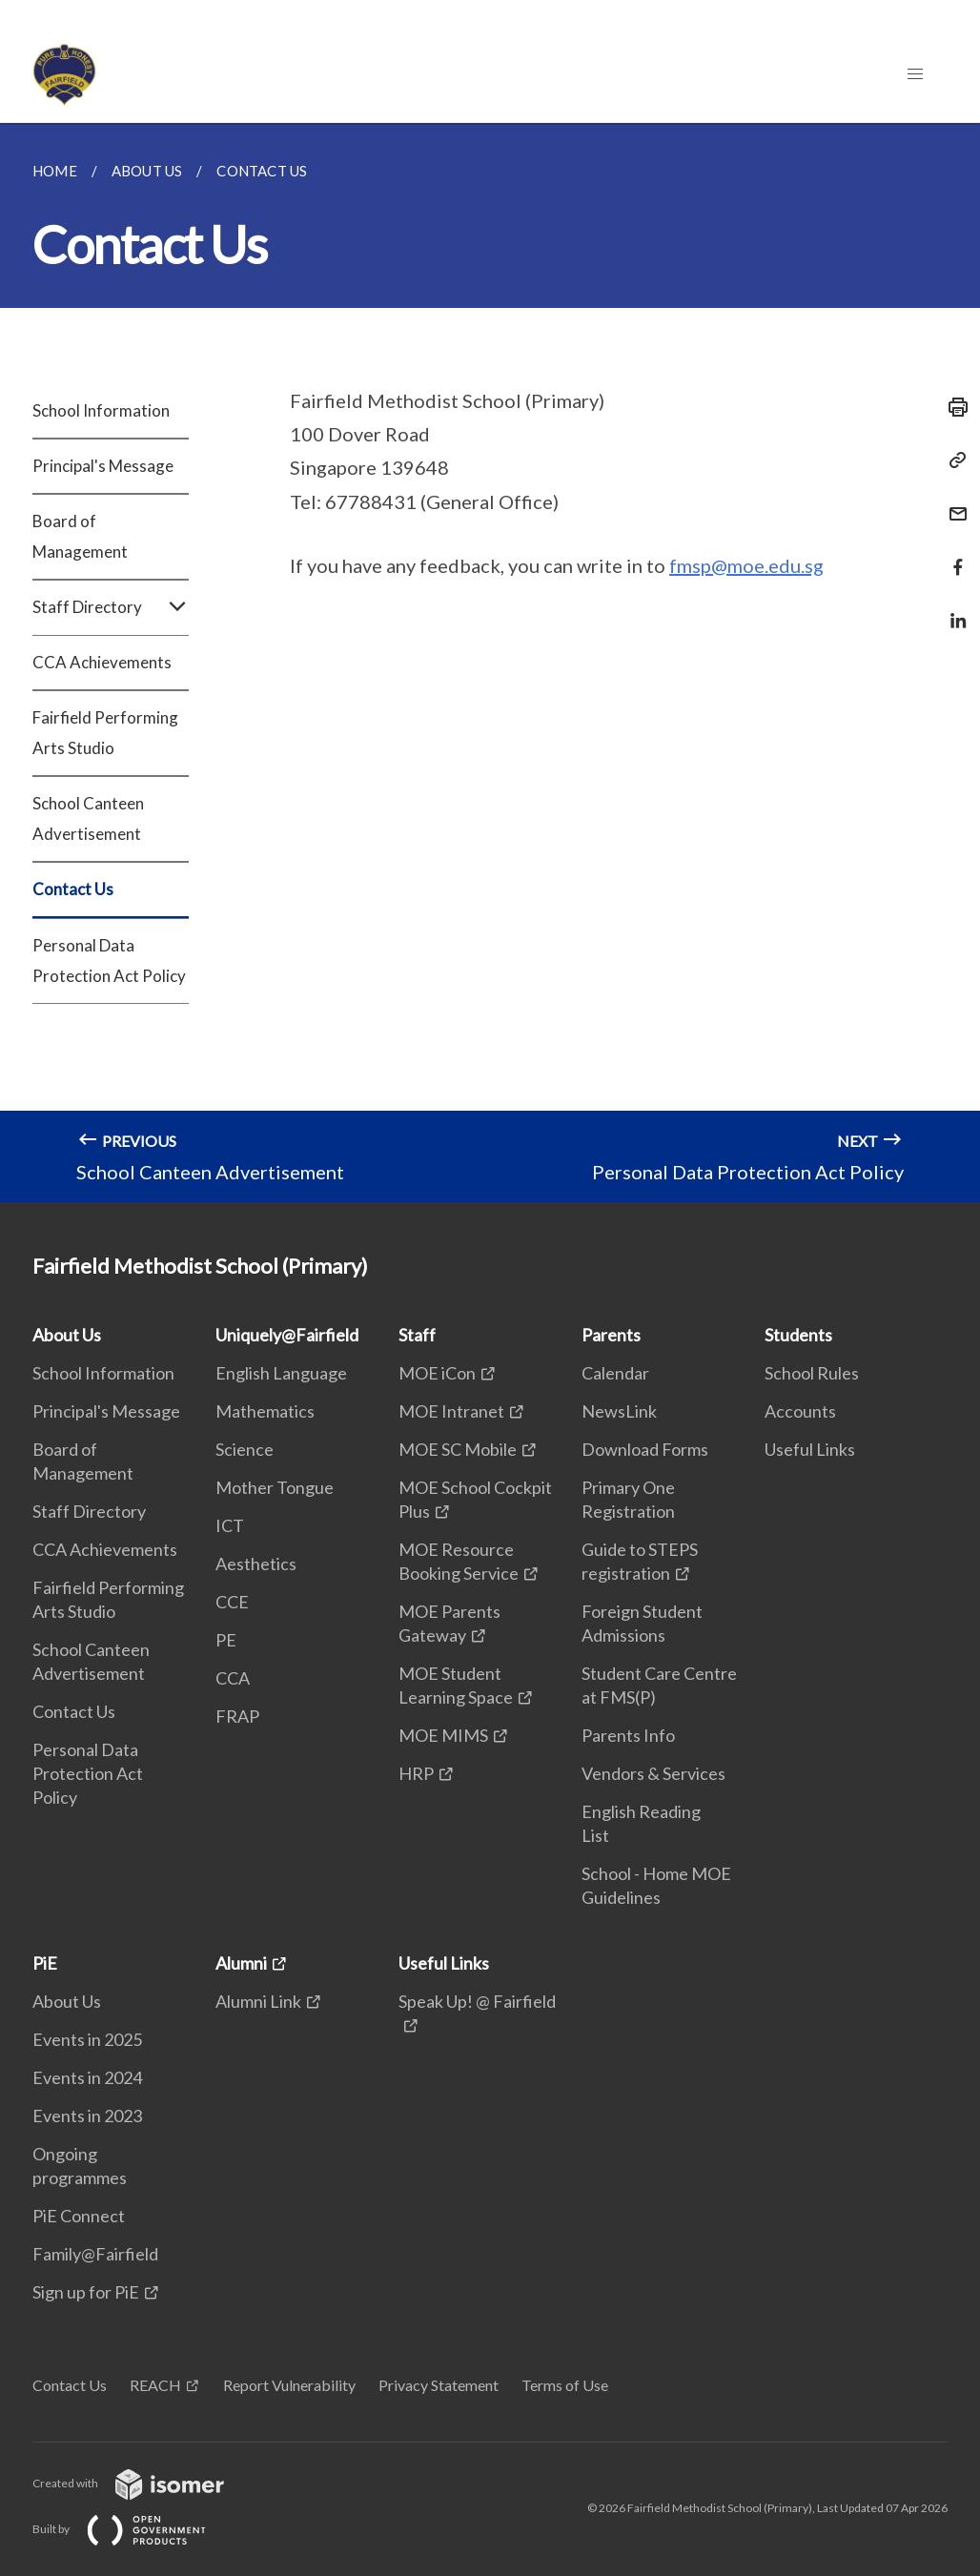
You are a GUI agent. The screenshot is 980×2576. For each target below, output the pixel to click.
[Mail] (952, 502)
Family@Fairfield (95, 2253)
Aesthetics (255, 1563)
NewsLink (619, 1410)
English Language (281, 1372)
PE (225, 1639)
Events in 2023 (87, 2115)
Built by (134, 2529)
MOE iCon (437, 1372)
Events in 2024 (87, 2077)
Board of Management (80, 536)
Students (798, 1334)
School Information (101, 410)
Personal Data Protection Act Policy (109, 960)
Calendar (615, 1372)
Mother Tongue (274, 1487)
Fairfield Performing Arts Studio (105, 732)
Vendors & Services (653, 1773)
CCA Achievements (102, 662)
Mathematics (265, 1410)
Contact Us (72, 889)
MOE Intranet (451, 1410)
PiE (44, 1962)
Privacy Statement (438, 2385)
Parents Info (628, 1735)
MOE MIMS (443, 1735)
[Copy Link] (952, 460)
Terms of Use (564, 2385)
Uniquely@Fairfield (286, 1334)
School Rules (812, 1372)
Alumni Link (258, 2001)
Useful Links (810, 1449)
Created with (143, 2483)
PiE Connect (78, 2215)
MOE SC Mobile (457, 1449)
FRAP (237, 1716)
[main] (490, 662)
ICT (229, 1525)
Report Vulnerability (289, 2385)
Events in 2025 (87, 2039)
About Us (66, 1334)
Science (244, 1449)
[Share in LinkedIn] (952, 609)
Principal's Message (103, 466)
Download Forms (645, 1449)
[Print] (952, 407)
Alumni (241, 1962)
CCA (232, 1677)
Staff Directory (110, 607)
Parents (611, 1334)
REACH (155, 2385)
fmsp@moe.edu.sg (746, 565)
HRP (416, 1773)
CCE (232, 1601)
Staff (417, 1334)
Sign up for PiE (85, 2291)
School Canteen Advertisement (88, 818)
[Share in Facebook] (952, 555)
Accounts (800, 1410)
